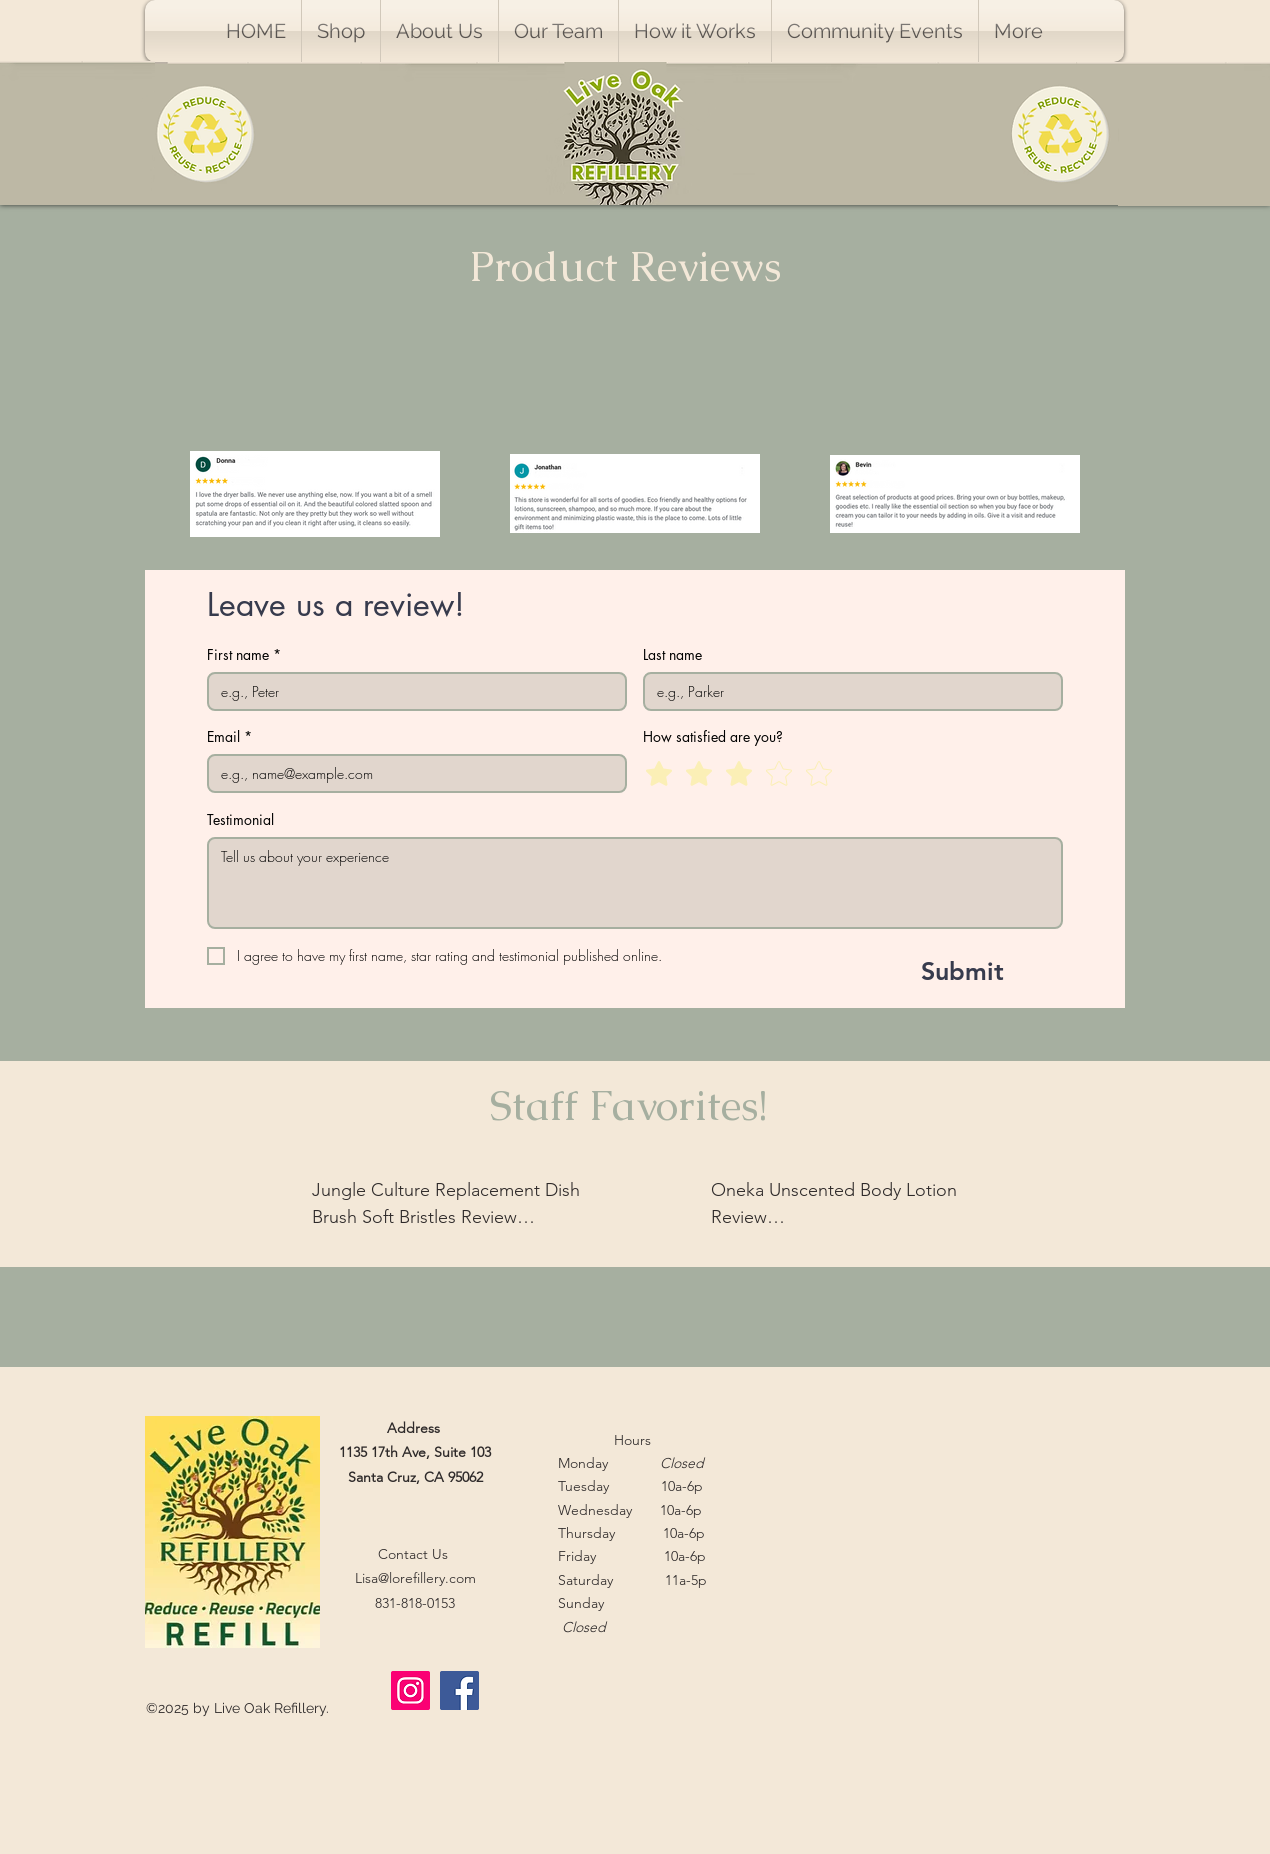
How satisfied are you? (713, 736)
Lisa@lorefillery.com (415, 1578)
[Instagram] (410, 1690)
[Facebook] (459, 1690)
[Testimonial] (635, 883)
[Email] (411, 773)
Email (229, 736)
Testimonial (240, 819)
